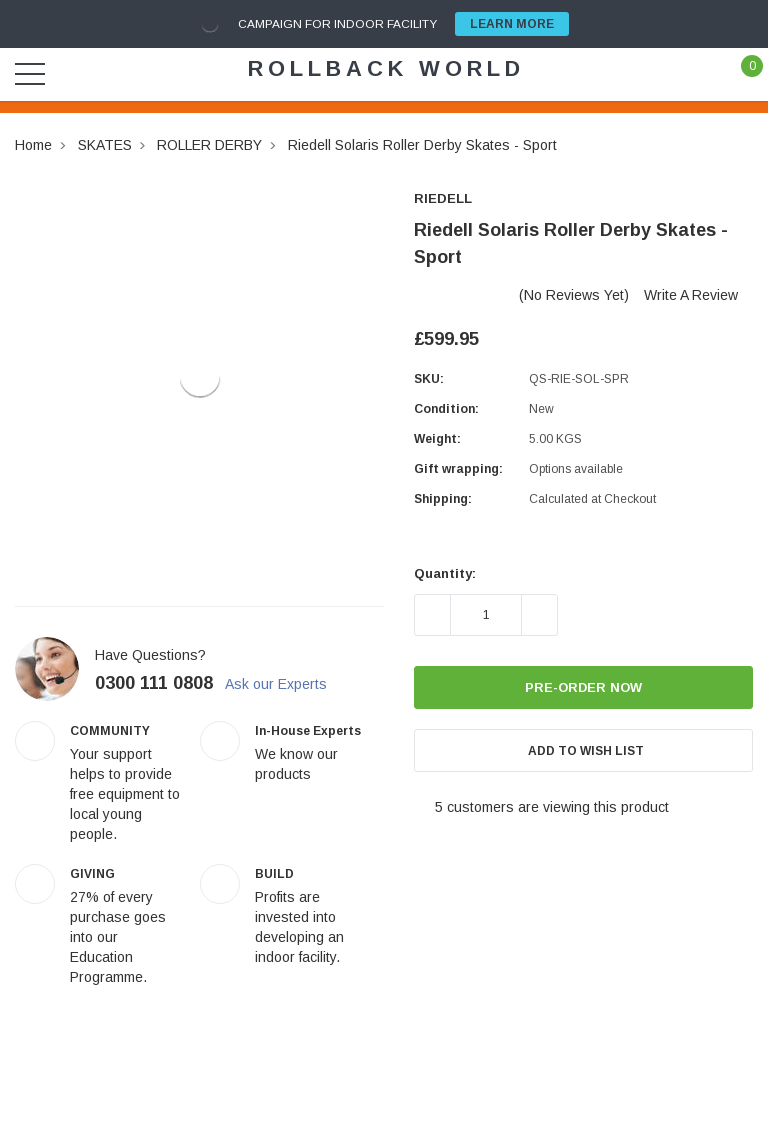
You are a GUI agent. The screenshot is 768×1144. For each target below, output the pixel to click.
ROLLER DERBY (209, 145)
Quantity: (445, 573)
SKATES (105, 145)
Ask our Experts (287, 684)
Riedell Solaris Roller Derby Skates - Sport (422, 145)
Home (33, 145)
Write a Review (691, 295)
